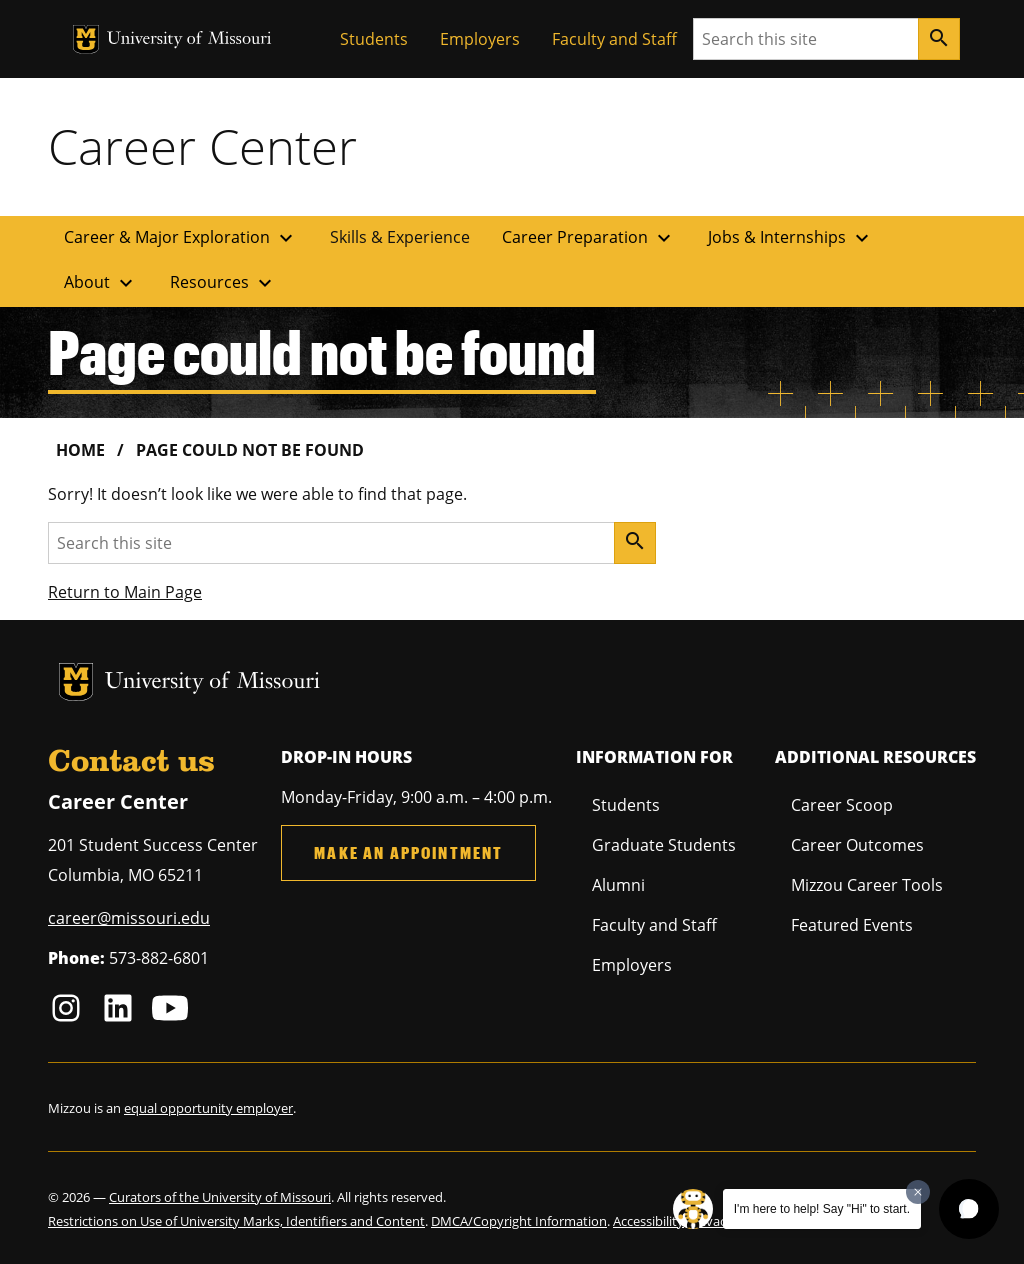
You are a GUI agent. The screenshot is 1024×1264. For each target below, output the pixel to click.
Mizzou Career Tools (867, 885)
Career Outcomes (857, 845)
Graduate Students (664, 845)
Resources (223, 283)
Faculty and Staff (614, 39)
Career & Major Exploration (181, 238)
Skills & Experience (400, 237)
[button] (969, 1209)
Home (80, 450)
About (101, 283)
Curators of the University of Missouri (220, 1197)
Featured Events (852, 925)
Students (374, 39)
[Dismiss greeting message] (918, 1192)
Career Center (202, 146)
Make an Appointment (408, 852)
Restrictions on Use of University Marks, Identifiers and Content (236, 1221)
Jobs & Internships (791, 238)
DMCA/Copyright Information (519, 1221)
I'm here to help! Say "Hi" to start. (822, 1209)
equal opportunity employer (208, 1108)
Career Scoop (842, 805)
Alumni (618, 885)
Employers (480, 39)
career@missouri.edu (129, 918)
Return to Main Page (125, 592)
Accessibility (648, 1221)
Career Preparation (589, 238)
